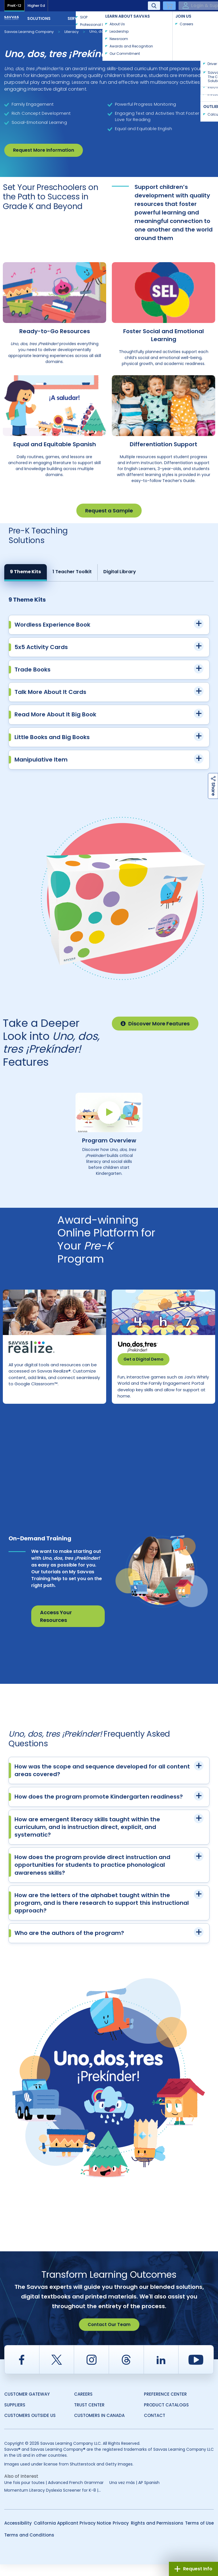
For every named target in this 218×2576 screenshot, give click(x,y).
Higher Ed (36, 5)
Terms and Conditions (29, 2547)
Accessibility (18, 2535)
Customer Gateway (27, 2406)
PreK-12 (14, 5)
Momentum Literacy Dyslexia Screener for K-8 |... (52, 2502)
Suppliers (14, 2416)
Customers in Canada (99, 2427)
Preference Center (165, 2406)
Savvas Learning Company (29, 31)
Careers (83, 2406)
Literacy (71, 31)
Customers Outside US (30, 2427)
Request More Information (43, 150)
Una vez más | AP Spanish (134, 2494)
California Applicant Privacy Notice (72, 2535)
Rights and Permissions (157, 2535)
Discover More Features (155, 1023)
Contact (195, 18)
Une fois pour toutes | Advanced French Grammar (54, 2494)
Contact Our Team (109, 2336)
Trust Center (89, 2416)
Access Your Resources (56, 1627)
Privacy (121, 2535)
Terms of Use (199, 2535)
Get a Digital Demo (143, 1359)
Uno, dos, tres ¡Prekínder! (112, 31)
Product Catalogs (166, 2416)
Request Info (193, 2568)
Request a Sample (109, 510)
